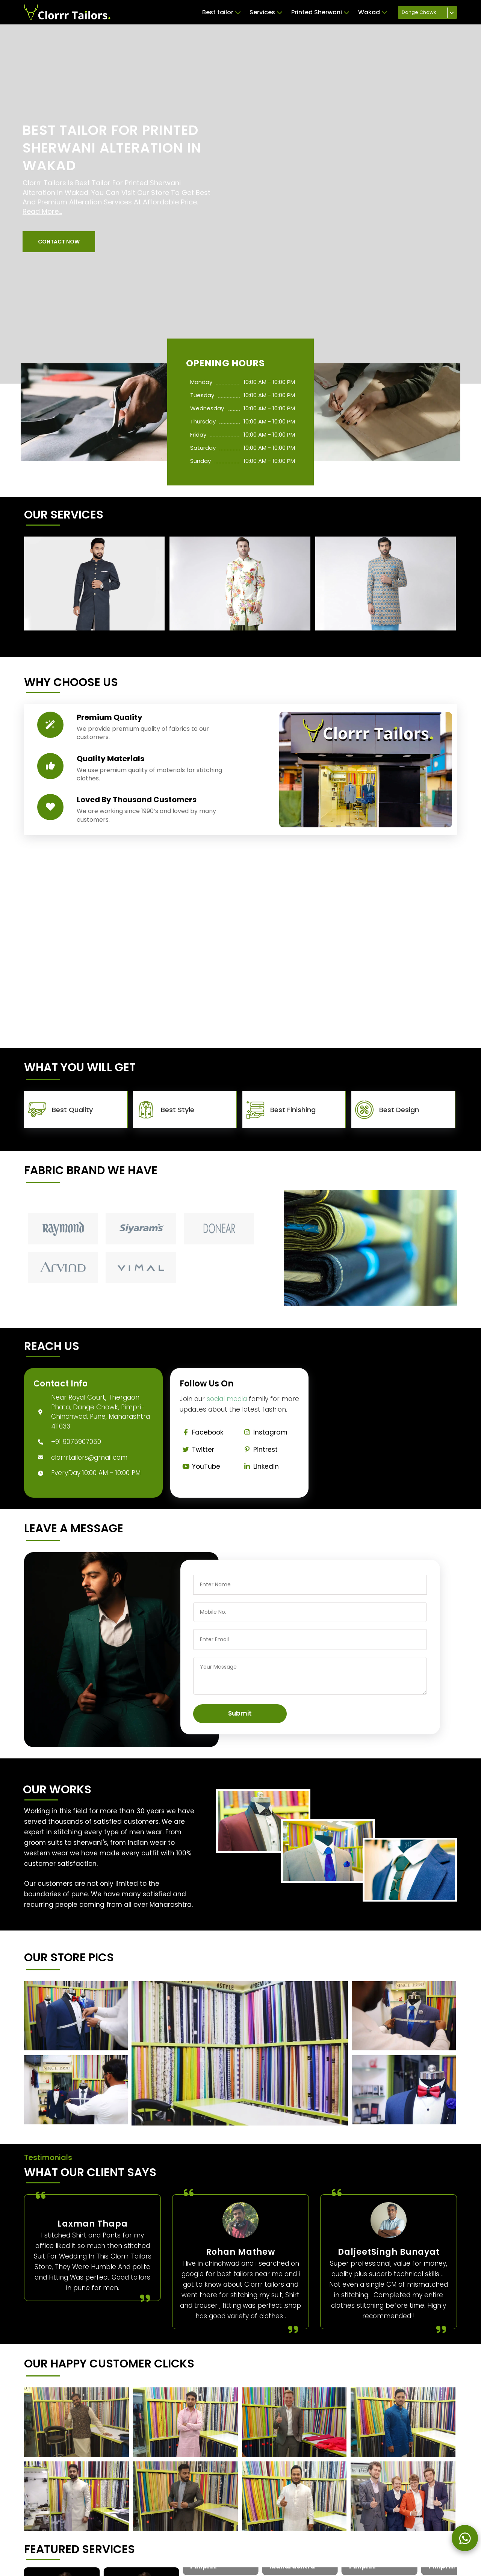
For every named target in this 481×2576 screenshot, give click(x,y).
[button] (59, 241)
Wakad (372, 12)
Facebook (202, 1432)
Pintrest (259, 1449)
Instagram (264, 1432)
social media (227, 1398)
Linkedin (260, 1466)
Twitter (197, 1449)
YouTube (200, 1466)
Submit (240, 1713)
